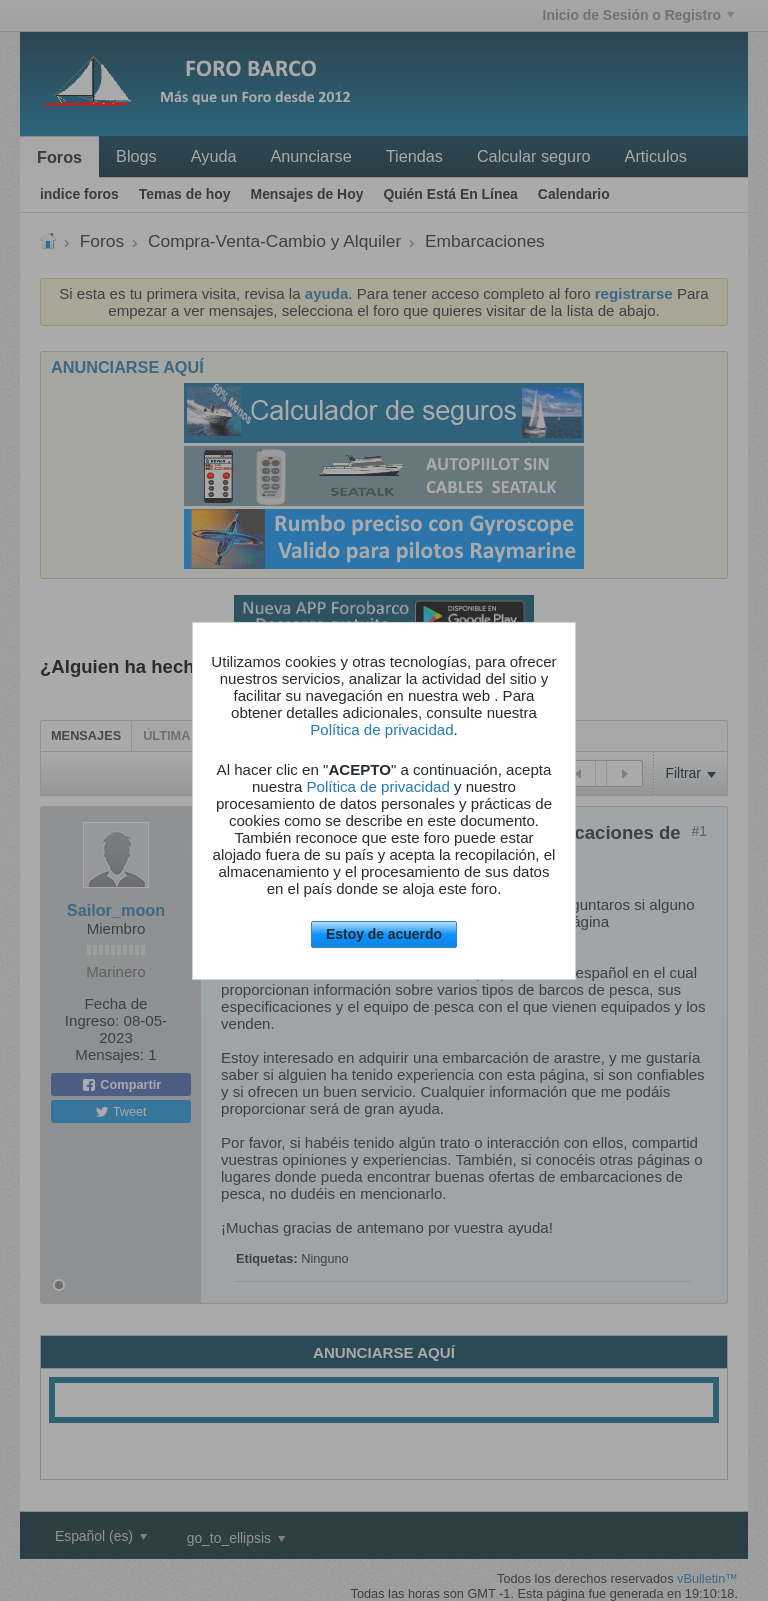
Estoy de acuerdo (384, 934)
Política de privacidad (381, 729)
